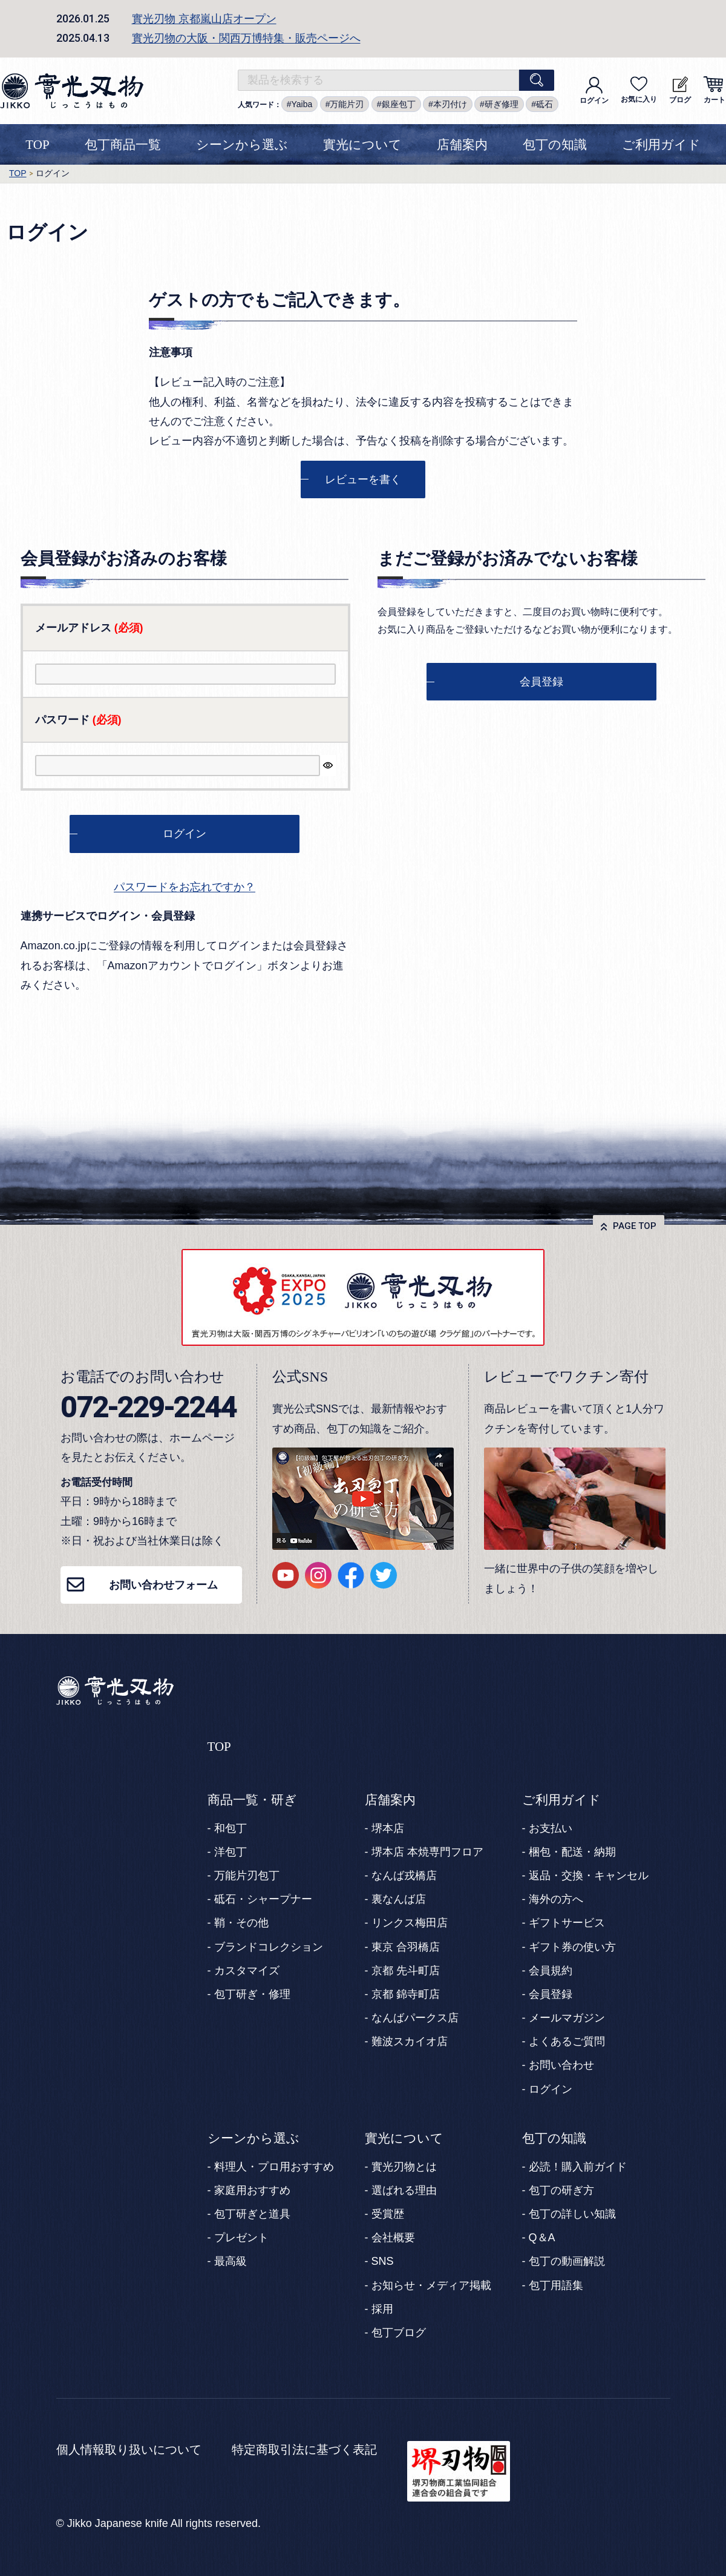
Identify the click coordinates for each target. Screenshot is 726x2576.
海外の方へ (556, 1899)
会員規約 (550, 1971)
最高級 (230, 2261)
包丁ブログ (398, 2333)
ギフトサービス (567, 1923)
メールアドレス (89, 628)
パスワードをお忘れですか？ (184, 887)
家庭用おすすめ (252, 2190)
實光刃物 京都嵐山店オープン (204, 19)
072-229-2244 (148, 1407)
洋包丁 (230, 1852)
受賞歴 (387, 2214)
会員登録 (550, 1994)
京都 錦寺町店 (405, 1994)
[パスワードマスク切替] (328, 765)
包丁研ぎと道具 (252, 2214)
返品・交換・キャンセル (589, 1875)
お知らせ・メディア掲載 (431, 2285)
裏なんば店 (398, 1899)
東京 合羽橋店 (405, 1947)
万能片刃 (347, 104)
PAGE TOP (634, 1225)
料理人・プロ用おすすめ (274, 2167)
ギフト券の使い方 (572, 1947)
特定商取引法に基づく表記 (304, 2449)
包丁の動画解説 (567, 2261)
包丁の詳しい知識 (572, 2214)
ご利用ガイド (661, 144)
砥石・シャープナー (263, 1899)
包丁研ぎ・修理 (252, 1994)
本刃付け (450, 104)
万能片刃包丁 (247, 1875)
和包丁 (230, 1828)
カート (714, 90)
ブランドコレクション (268, 1947)
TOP (37, 144)
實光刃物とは (404, 2167)
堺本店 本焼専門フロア (427, 1852)
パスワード (78, 720)
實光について (362, 144)
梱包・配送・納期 (572, 1852)
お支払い (550, 1828)
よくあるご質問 (567, 2041)
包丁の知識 (555, 144)
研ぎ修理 (501, 104)
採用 (382, 2309)
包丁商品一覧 (123, 144)
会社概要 (393, 2238)
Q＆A (542, 2238)
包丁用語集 (556, 2285)
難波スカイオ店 (409, 2041)
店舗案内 (462, 144)
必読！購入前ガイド (578, 2167)
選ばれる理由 (404, 2190)
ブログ (680, 90)
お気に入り (639, 90)
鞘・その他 (241, 1923)
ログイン (594, 90)
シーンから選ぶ (242, 144)
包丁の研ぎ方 (561, 2190)
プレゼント (241, 2238)
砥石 (544, 104)
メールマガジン (567, 2018)
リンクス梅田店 (409, 1923)
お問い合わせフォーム (163, 1585)
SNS (382, 2261)
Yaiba (302, 104)
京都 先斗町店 (405, 1971)
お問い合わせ (561, 2065)
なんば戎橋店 (404, 1875)
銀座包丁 (399, 104)
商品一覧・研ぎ (252, 1800)
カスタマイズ (247, 1971)
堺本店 (387, 1828)
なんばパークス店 (415, 2018)
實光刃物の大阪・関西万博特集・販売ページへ (246, 38)
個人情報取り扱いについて (128, 2449)
